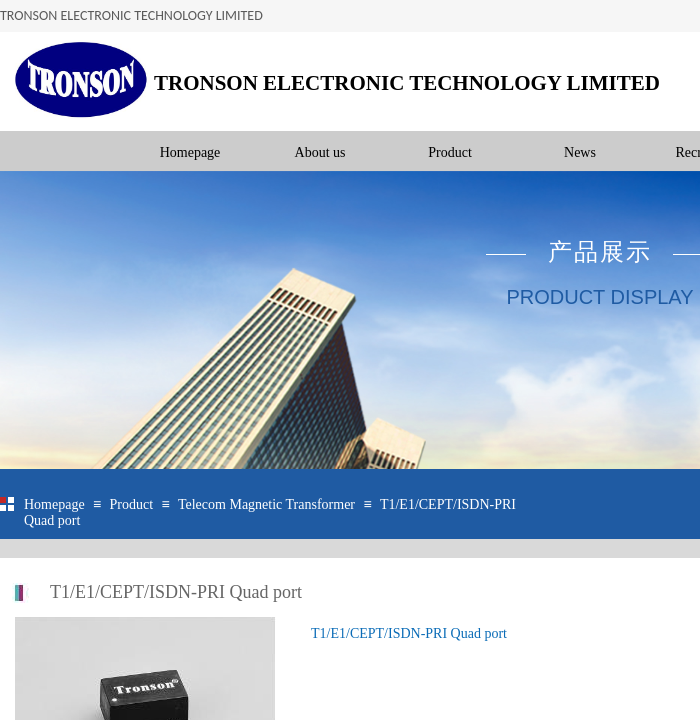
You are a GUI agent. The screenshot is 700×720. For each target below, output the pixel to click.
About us (320, 152)
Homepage (190, 152)
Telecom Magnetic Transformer (266, 504)
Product (450, 152)
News (580, 152)
